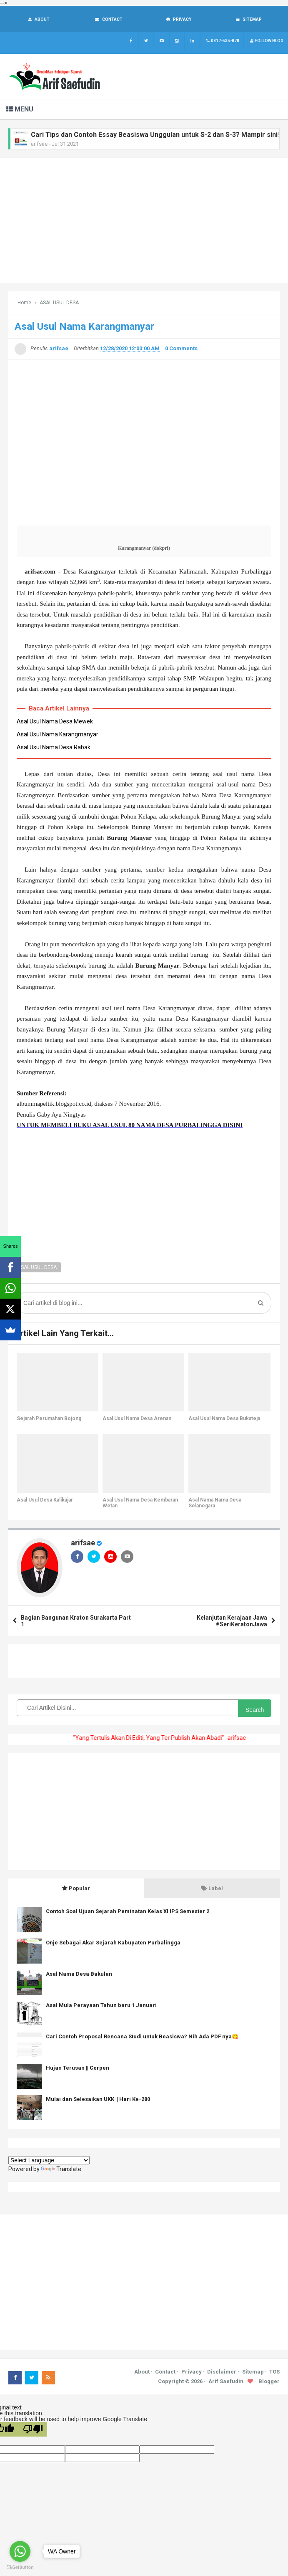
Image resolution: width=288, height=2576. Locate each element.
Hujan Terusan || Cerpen (77, 2068)
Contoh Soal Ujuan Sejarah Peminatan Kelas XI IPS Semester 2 (127, 1912)
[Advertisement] (144, 221)
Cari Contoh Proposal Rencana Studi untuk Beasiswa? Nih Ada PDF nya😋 (142, 2037)
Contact (165, 2372)
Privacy (191, 2372)
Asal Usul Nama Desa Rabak (53, 748)
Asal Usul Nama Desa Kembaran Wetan (140, 1503)
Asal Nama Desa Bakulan (79, 1975)
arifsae (83, 1543)
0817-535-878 (222, 41)
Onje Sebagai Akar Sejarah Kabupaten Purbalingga (113, 1943)
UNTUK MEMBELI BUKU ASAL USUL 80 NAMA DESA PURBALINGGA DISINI (130, 1125)
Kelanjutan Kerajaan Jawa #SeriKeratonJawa (232, 1621)
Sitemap (253, 2372)
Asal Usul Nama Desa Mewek (55, 722)
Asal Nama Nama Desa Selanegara (214, 1503)
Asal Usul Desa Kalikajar (45, 1501)
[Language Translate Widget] (49, 2161)
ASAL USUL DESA (37, 1268)
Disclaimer (221, 2372)
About (142, 2372)
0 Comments (181, 349)
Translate (61, 2169)
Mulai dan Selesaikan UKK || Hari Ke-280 (98, 2100)
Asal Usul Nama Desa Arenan (137, 1419)
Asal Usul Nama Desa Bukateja (224, 1419)
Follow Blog (265, 41)
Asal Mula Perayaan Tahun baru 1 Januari (101, 2006)
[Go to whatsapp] (20, 2551)
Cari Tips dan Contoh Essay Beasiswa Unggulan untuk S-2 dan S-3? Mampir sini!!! (157, 135)
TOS (274, 2372)
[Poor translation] (33, 2430)
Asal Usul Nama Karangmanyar (57, 735)
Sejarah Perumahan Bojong (49, 1419)
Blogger (269, 2382)
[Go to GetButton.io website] (20, 2567)
